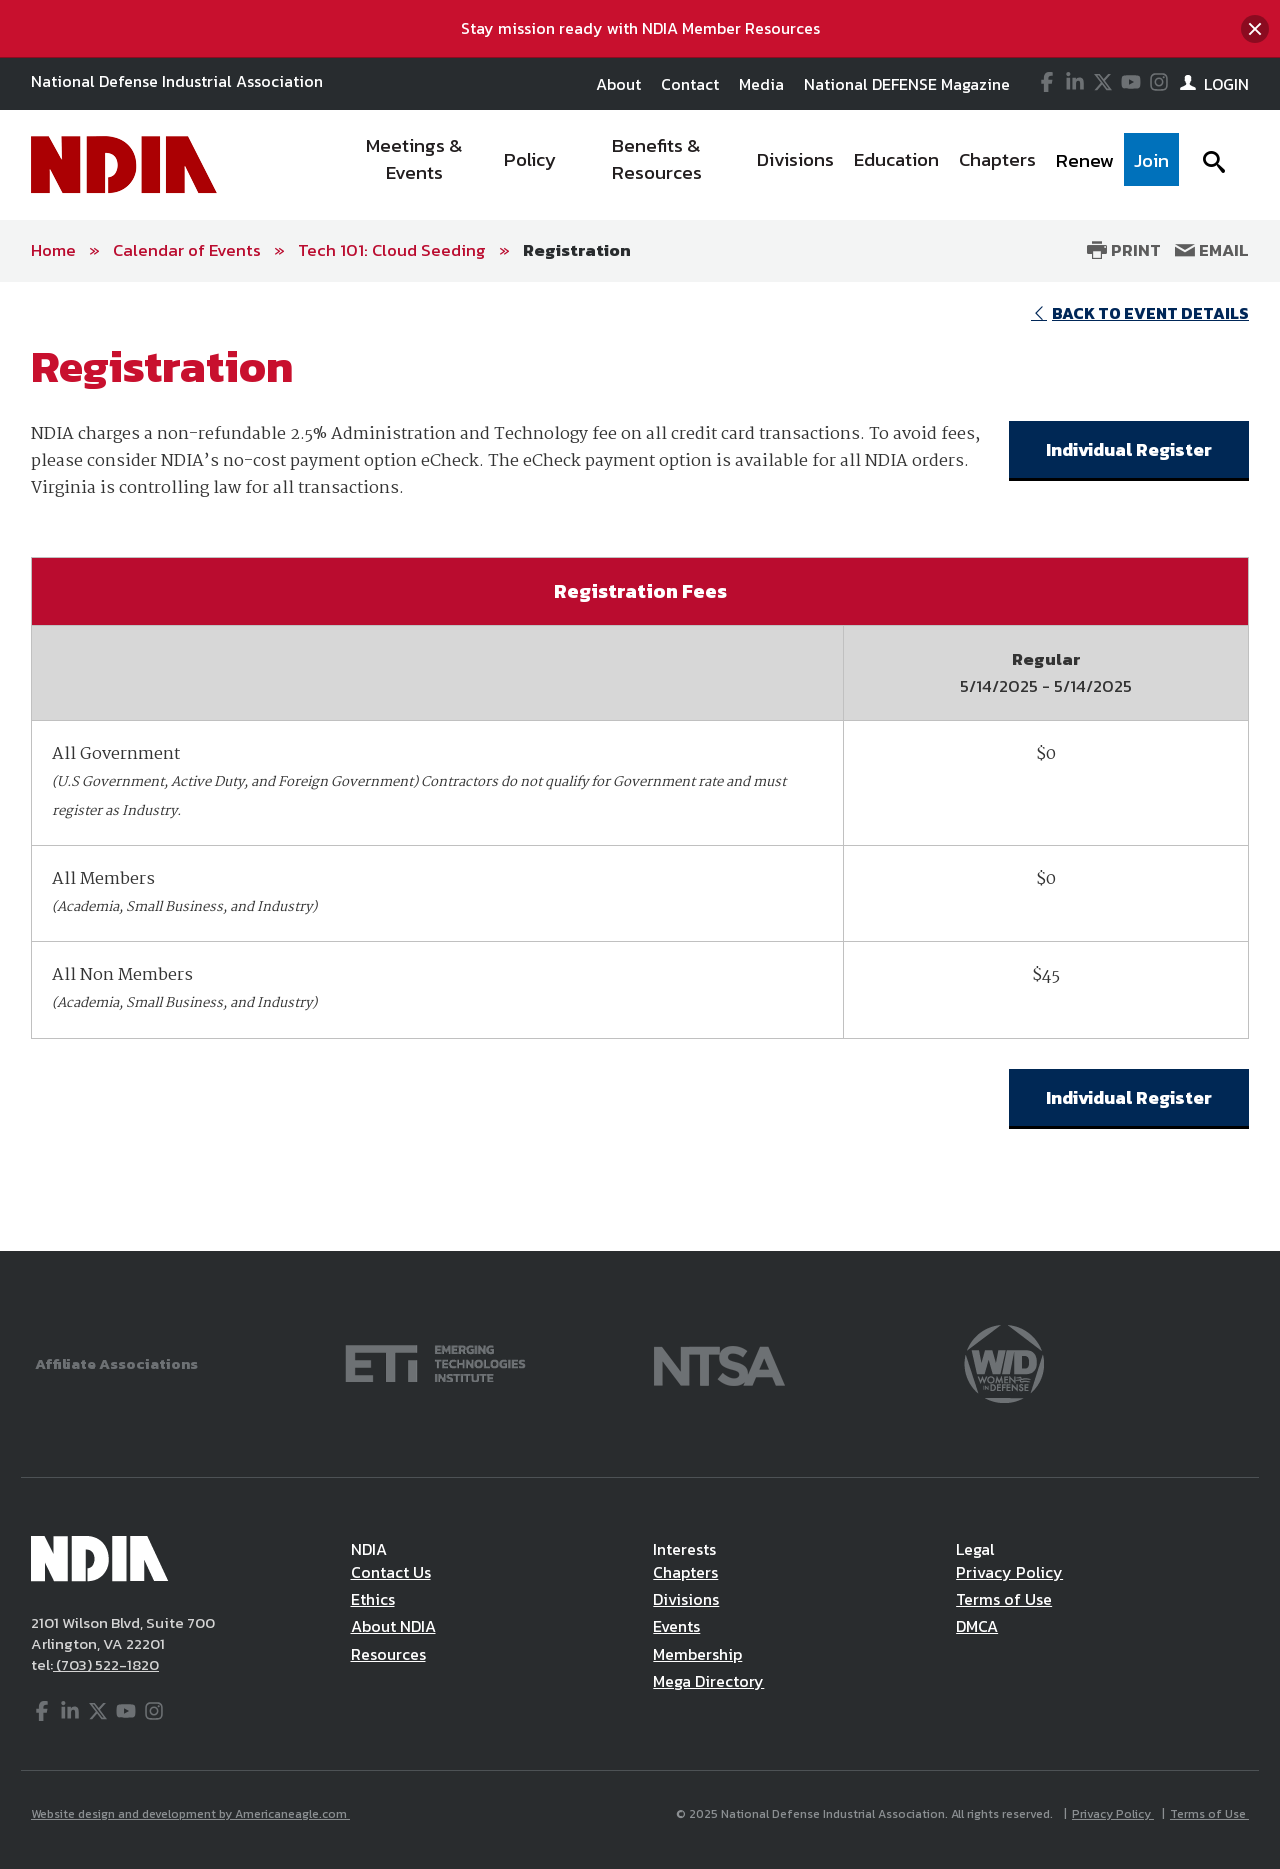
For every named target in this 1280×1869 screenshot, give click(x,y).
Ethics (373, 1599)
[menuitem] (415, 165)
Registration (577, 250)
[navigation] (758, 165)
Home (53, 250)
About (618, 84)
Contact (690, 84)
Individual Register (1129, 449)
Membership (697, 1654)
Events (676, 1626)
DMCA (977, 1626)
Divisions (686, 1599)
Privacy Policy (1009, 1572)
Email (1212, 250)
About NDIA (393, 1626)
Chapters (685, 1572)
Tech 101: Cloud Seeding (392, 250)
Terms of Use (1004, 1599)
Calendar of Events (187, 250)
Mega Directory (708, 1681)
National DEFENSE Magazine (907, 84)
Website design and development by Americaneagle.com (190, 1814)
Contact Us (391, 1572)
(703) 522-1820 (106, 1664)
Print (1124, 250)
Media (761, 84)
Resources (388, 1654)
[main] (640, 766)
